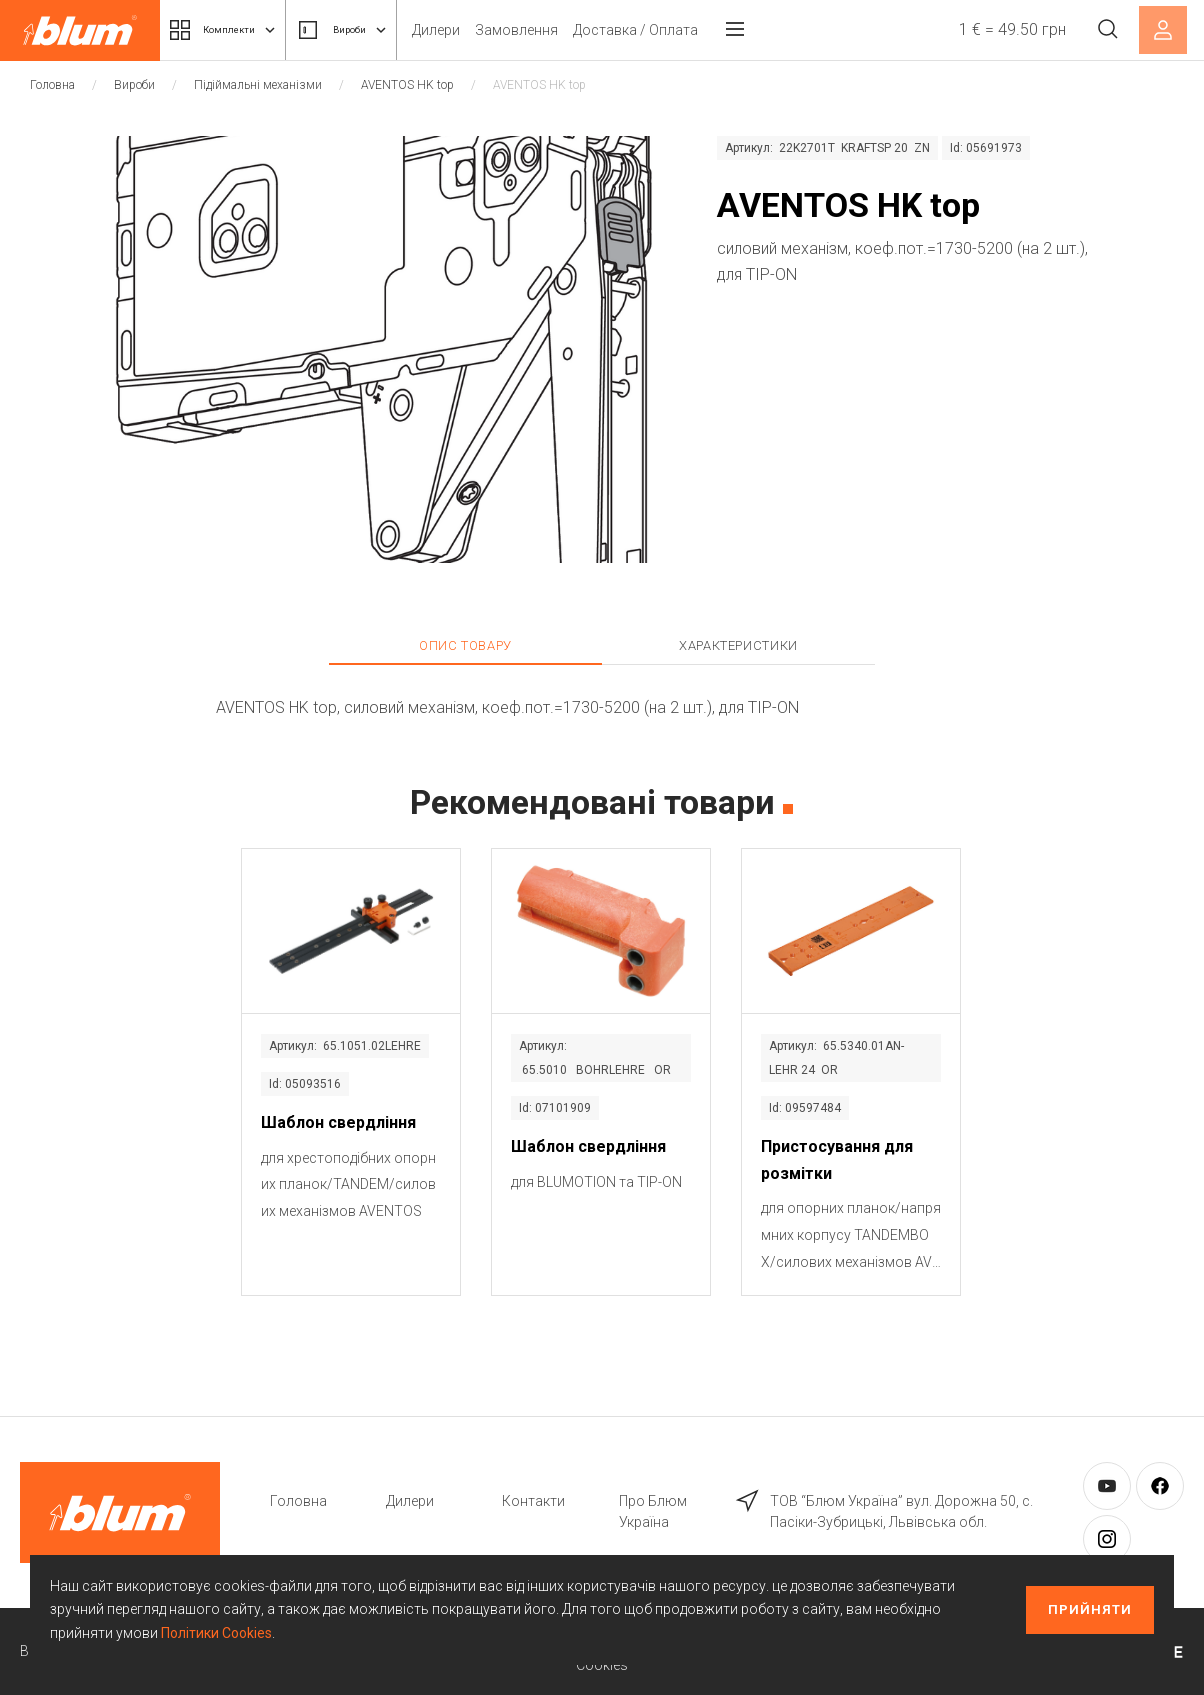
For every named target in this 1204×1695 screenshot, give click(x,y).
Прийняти (1090, 1609)
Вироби (385, 30)
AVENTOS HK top (407, 85)
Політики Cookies (216, 1633)
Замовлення (573, 30)
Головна (52, 85)
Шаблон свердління (338, 1122)
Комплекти (238, 30)
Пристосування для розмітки (837, 1160)
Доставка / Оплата (692, 30)
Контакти (533, 1501)
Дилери (493, 30)
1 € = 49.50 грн (1001, 29)
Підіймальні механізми (258, 85)
